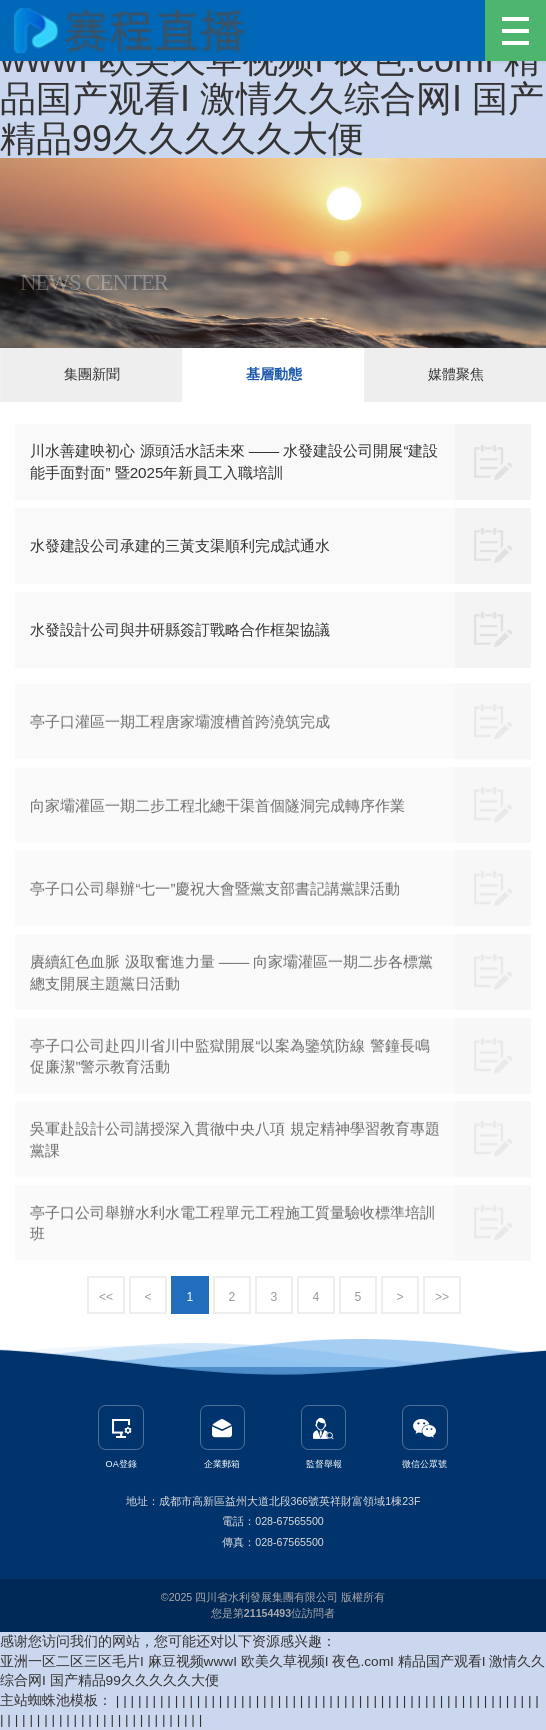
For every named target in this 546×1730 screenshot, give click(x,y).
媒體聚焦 (456, 374)
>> (442, 1297)
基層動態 (274, 374)
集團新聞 (92, 374)
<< (106, 1297)
